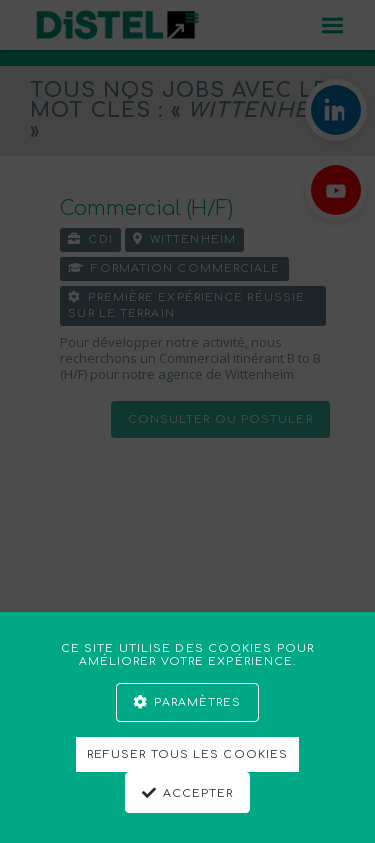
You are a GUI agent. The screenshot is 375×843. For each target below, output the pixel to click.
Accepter (198, 793)
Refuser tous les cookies (187, 754)
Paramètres (198, 702)
